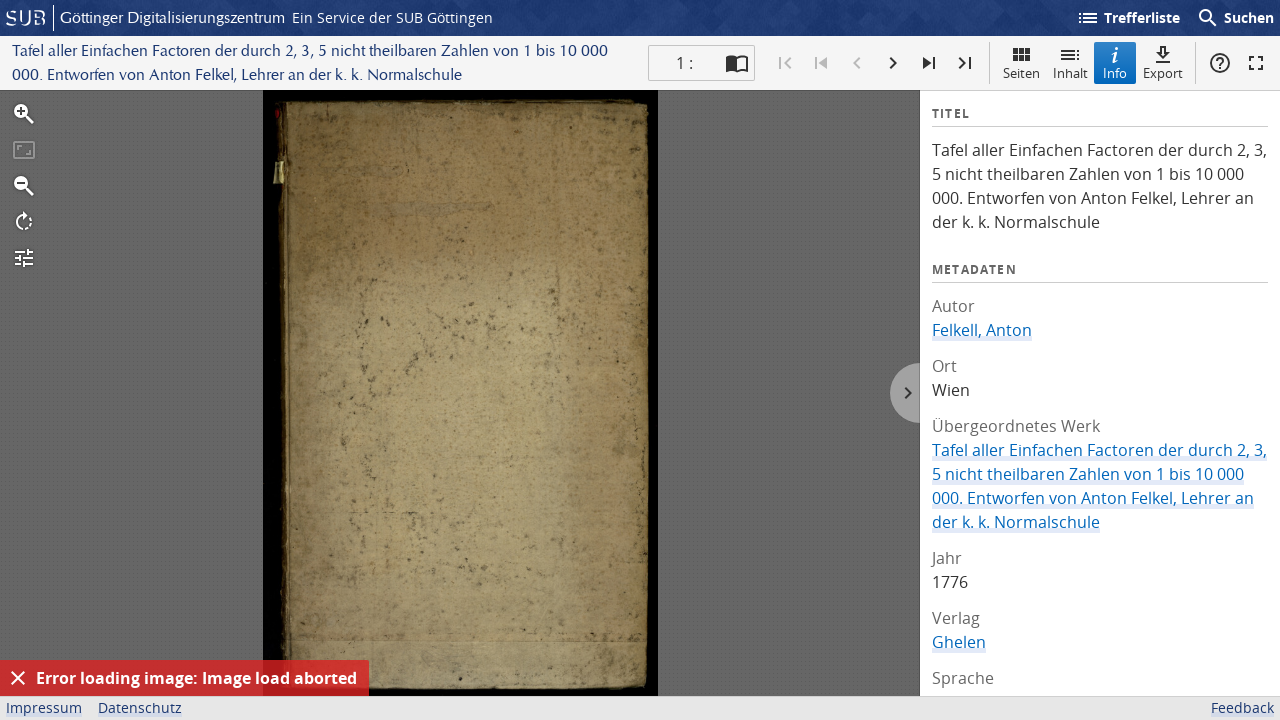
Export (1163, 62)
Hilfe (1220, 63)
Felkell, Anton (982, 330)
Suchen (1235, 18)
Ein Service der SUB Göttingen (392, 17)
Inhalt (1070, 62)
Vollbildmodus (1256, 63)
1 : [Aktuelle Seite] (684, 63)
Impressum (44, 707)
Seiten (1021, 62)
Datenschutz (140, 707)
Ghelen (959, 642)
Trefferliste (1128, 18)
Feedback (1242, 707)
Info (1115, 62)
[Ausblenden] (18, 678)
